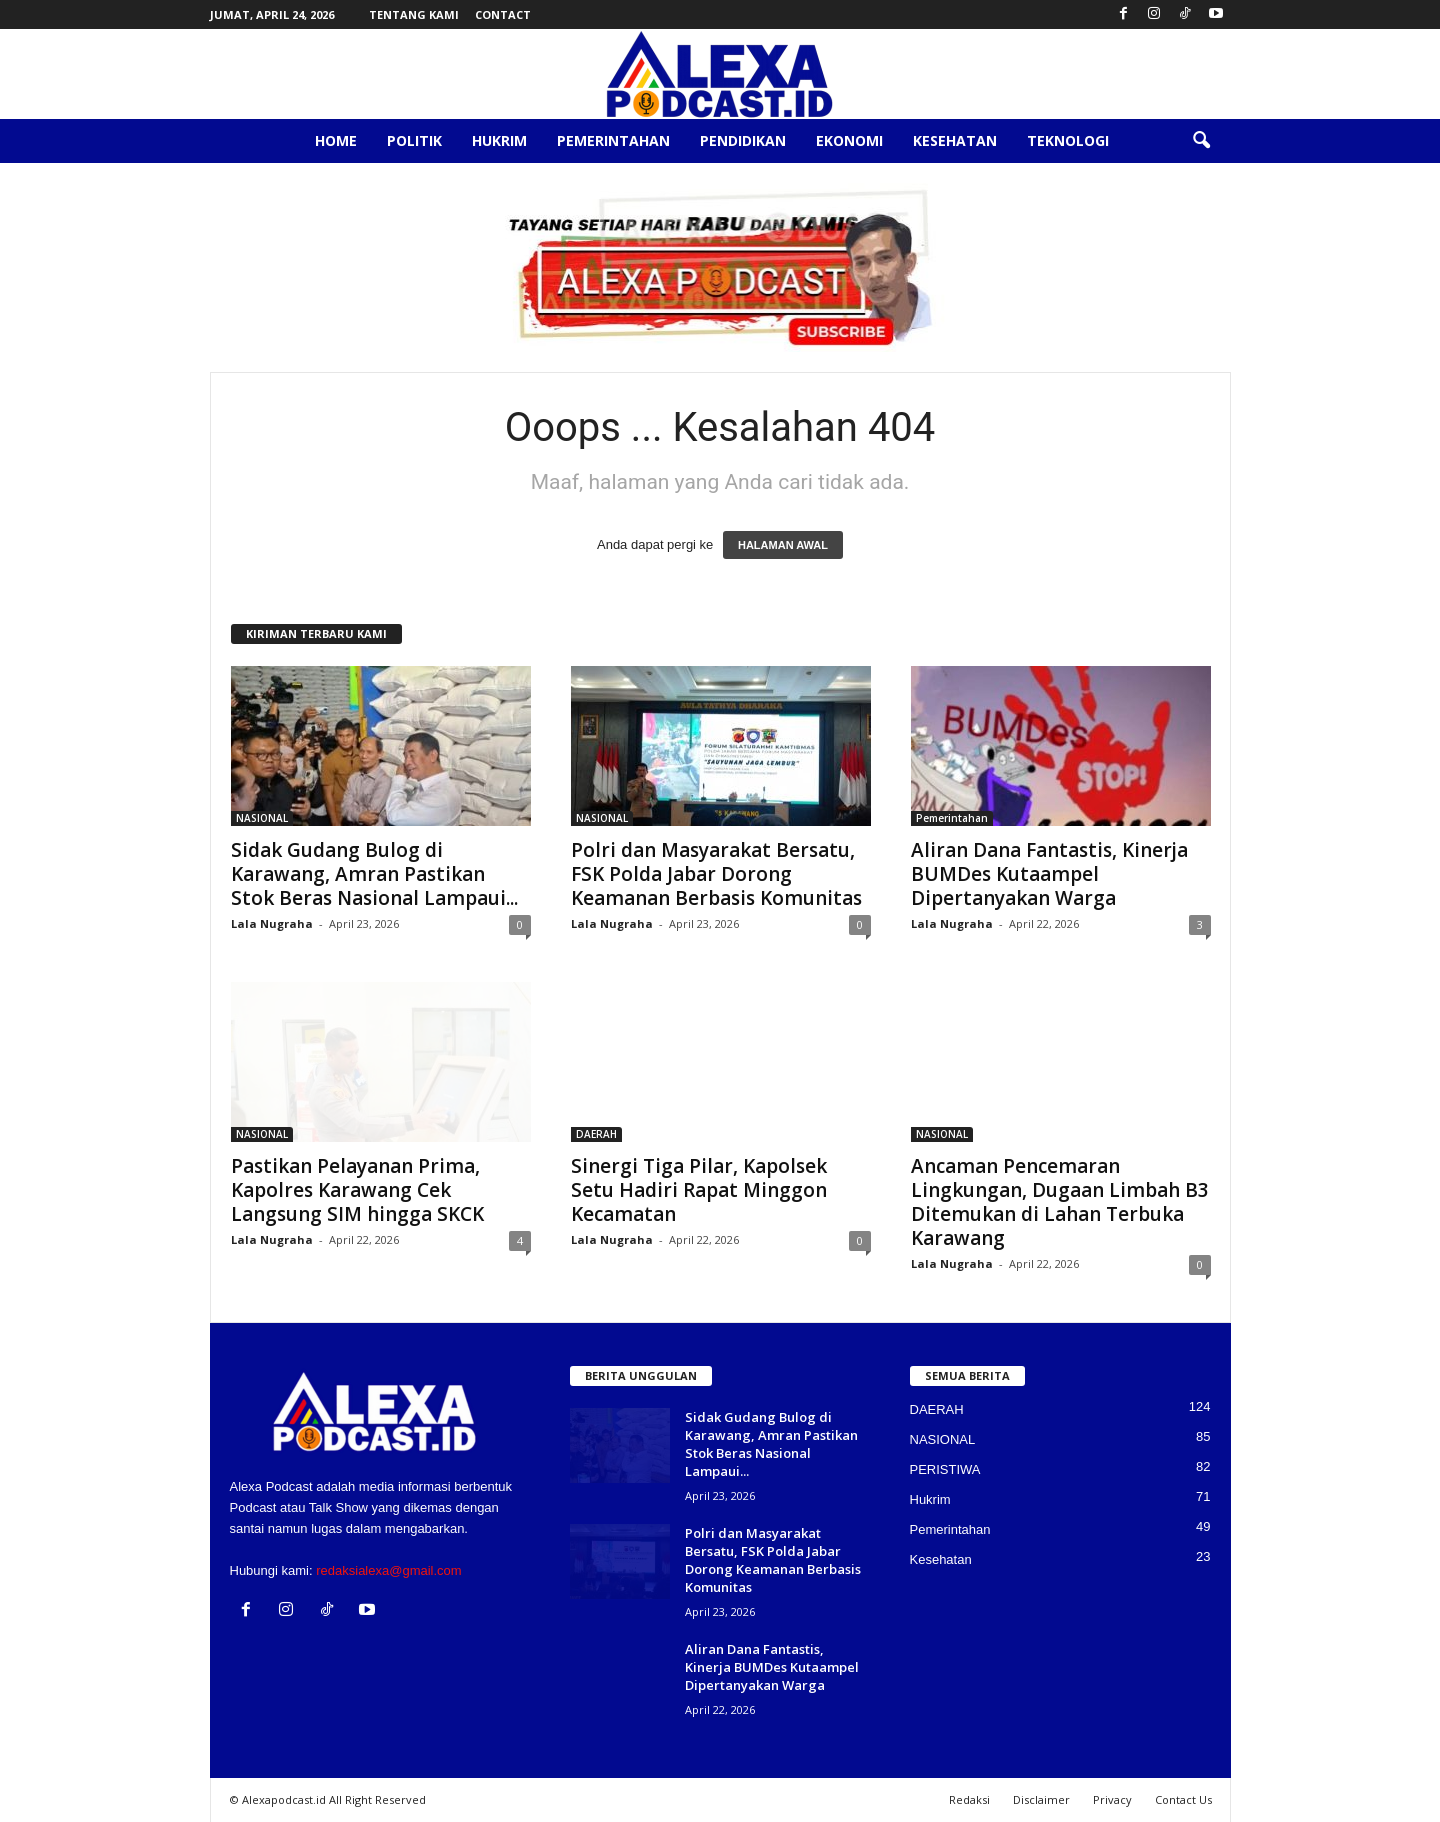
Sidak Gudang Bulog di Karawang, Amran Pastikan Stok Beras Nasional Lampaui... (374, 874)
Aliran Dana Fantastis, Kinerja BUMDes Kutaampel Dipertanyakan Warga (1049, 874)
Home (336, 140)
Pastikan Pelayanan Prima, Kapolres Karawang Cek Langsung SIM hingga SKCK (357, 1190)
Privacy (1112, 1799)
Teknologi (1068, 140)
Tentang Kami (414, 14)
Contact (503, 14)
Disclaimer (1041, 1799)
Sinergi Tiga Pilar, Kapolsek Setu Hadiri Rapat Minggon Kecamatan (699, 1190)
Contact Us (1183, 1799)
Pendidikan (743, 140)
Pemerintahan (613, 140)
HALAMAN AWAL (783, 545)
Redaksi (969, 1799)
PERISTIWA (945, 1469)
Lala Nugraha (272, 923)
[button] (1201, 141)
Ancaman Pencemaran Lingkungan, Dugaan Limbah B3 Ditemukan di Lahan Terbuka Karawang (1060, 1202)
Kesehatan (955, 140)
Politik (414, 140)
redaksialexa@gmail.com (388, 1570)
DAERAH (596, 1134)
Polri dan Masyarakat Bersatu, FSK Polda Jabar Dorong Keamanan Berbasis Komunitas (716, 874)
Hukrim (499, 140)
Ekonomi (849, 140)
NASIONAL (262, 818)
